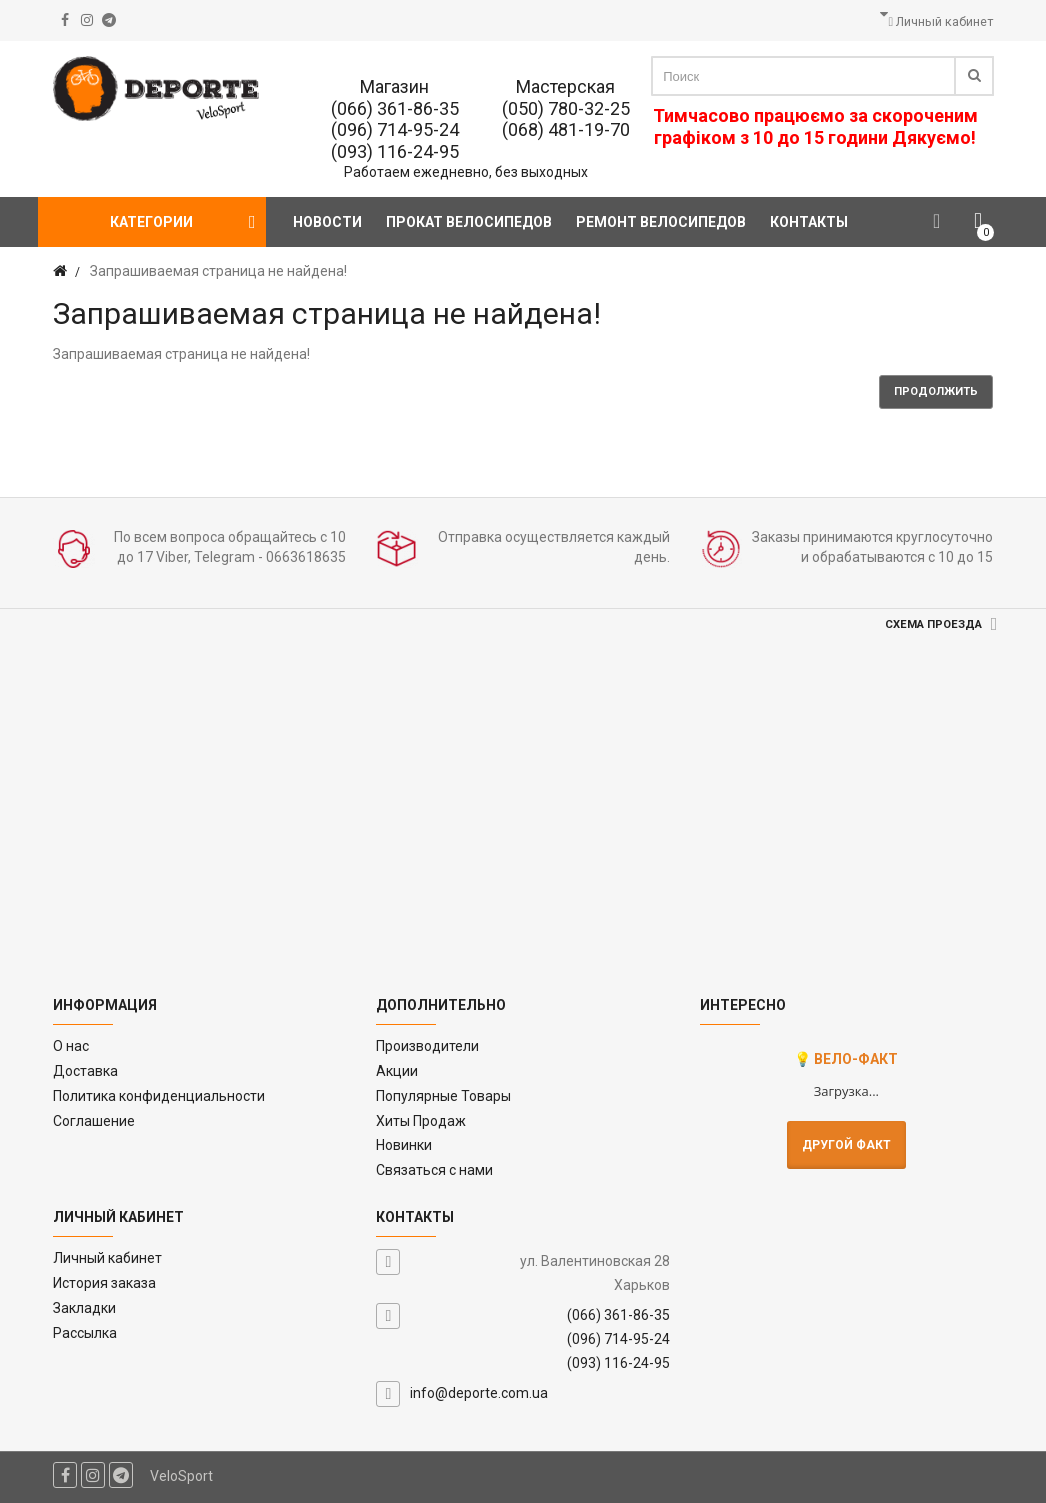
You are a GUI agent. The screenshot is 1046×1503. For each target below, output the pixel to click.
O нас (71, 1046)
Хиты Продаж (421, 1121)
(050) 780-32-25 (566, 108)
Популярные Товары (443, 1096)
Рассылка (85, 1333)
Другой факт (846, 1145)
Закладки (84, 1308)
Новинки (404, 1145)
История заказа (104, 1283)
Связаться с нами (434, 1170)
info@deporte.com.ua (479, 1393)
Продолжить (936, 391)
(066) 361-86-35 (395, 108)
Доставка (85, 1071)
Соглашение (94, 1121)
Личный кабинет (107, 1258)
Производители (427, 1046)
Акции (397, 1071)
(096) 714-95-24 (395, 129)
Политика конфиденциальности (159, 1096)
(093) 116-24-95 (395, 151)
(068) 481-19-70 (566, 129)
